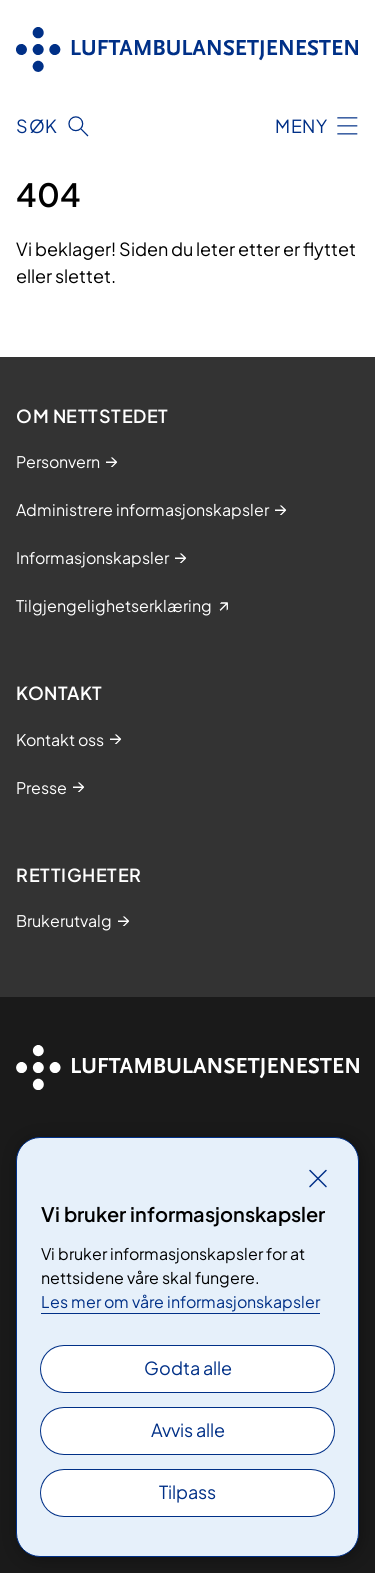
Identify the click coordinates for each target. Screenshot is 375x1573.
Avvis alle (188, 1429)
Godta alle (188, 1367)
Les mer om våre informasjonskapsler (180, 1301)
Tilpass (187, 1491)
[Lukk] (318, 1178)
